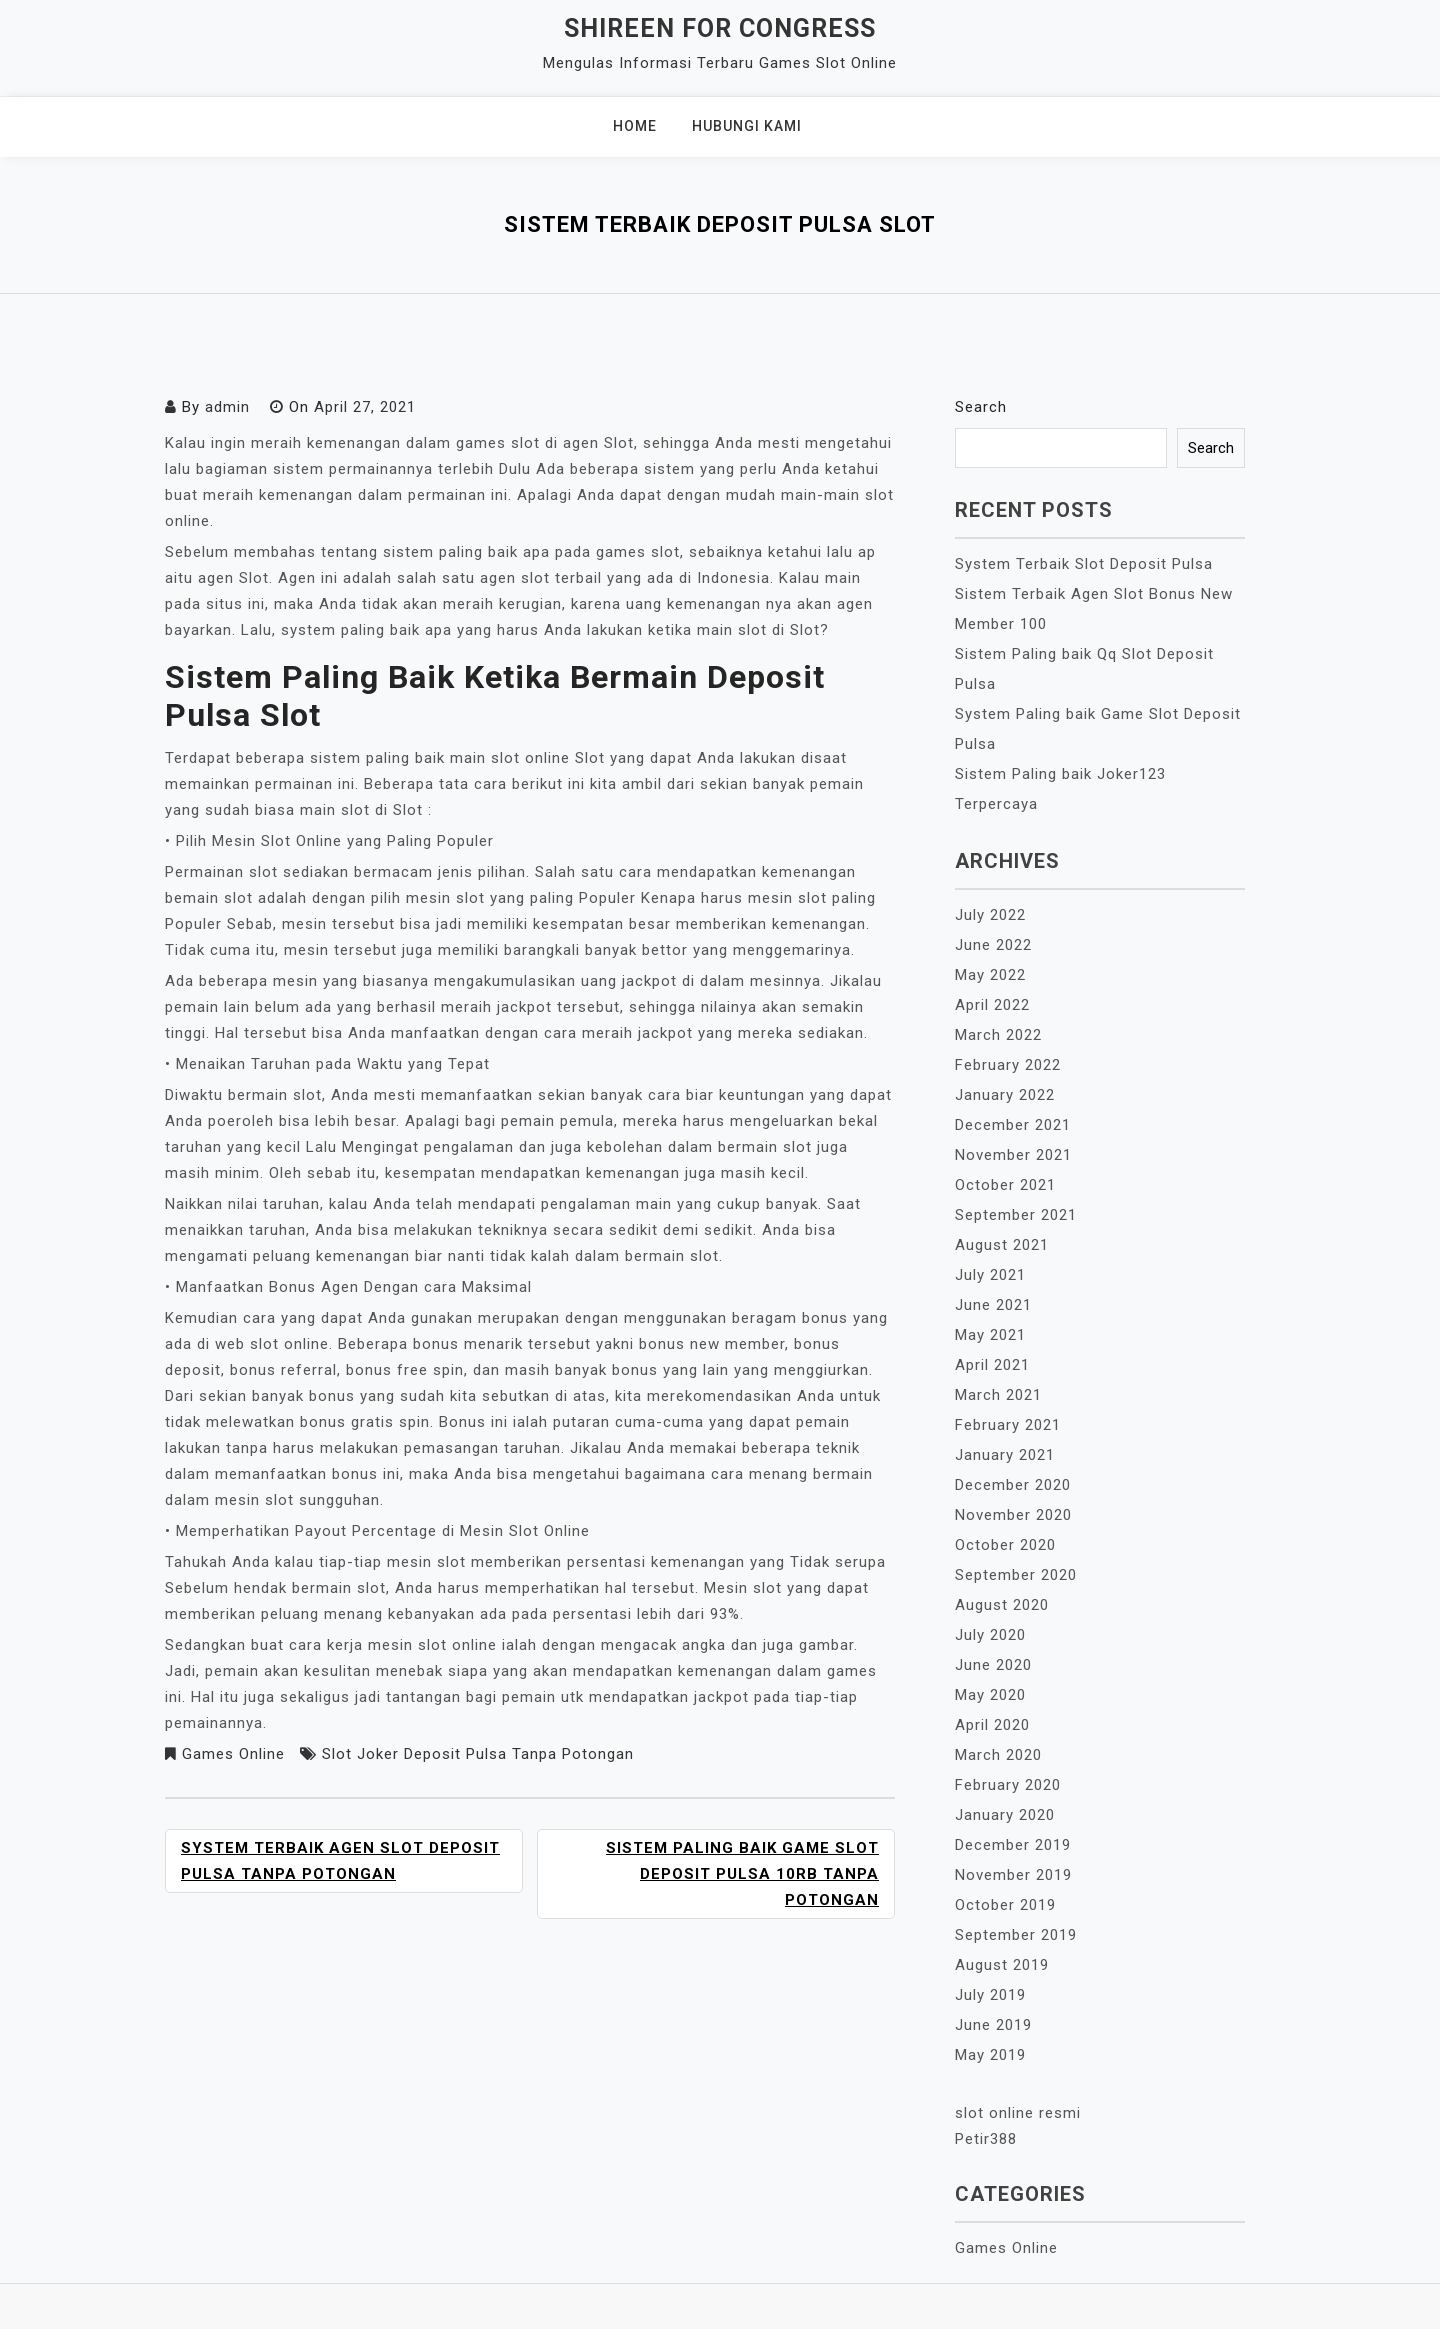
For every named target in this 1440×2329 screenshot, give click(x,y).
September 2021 (1016, 1215)
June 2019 (993, 2025)
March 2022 (998, 1035)
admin (227, 407)
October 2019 (1005, 1905)
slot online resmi (1018, 2113)
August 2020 (1002, 1605)
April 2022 (992, 1005)
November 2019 (1013, 1875)
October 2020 (1005, 1545)
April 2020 (992, 1725)
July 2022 (990, 915)
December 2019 (1013, 1845)
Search (981, 407)
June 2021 (993, 1305)
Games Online (233, 1754)
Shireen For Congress (720, 28)
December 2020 (1013, 1485)
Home (635, 126)
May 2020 (990, 1695)
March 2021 (998, 1395)
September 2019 (1016, 1935)
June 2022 (993, 945)
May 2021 (990, 1335)
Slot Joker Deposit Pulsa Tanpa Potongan (478, 1754)
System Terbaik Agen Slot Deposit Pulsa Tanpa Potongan (340, 1861)
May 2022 (990, 975)
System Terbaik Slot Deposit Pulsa (1084, 564)
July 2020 (990, 1635)
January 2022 (1005, 1095)
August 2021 (1002, 1245)
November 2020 (1013, 1515)
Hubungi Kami (747, 126)
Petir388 (986, 2139)
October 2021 (1005, 1185)
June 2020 (993, 1665)
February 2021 (1008, 1425)
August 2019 (1002, 1965)
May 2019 (990, 2055)
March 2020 (998, 1755)
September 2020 (1016, 1575)
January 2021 (1005, 1455)
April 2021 (992, 1365)
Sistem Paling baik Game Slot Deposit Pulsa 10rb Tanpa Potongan (742, 1874)
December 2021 (1013, 1125)
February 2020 (1008, 1785)
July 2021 (990, 1275)
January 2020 (1005, 1815)
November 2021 (1013, 1155)
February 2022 (1008, 1065)
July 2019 (990, 1995)
